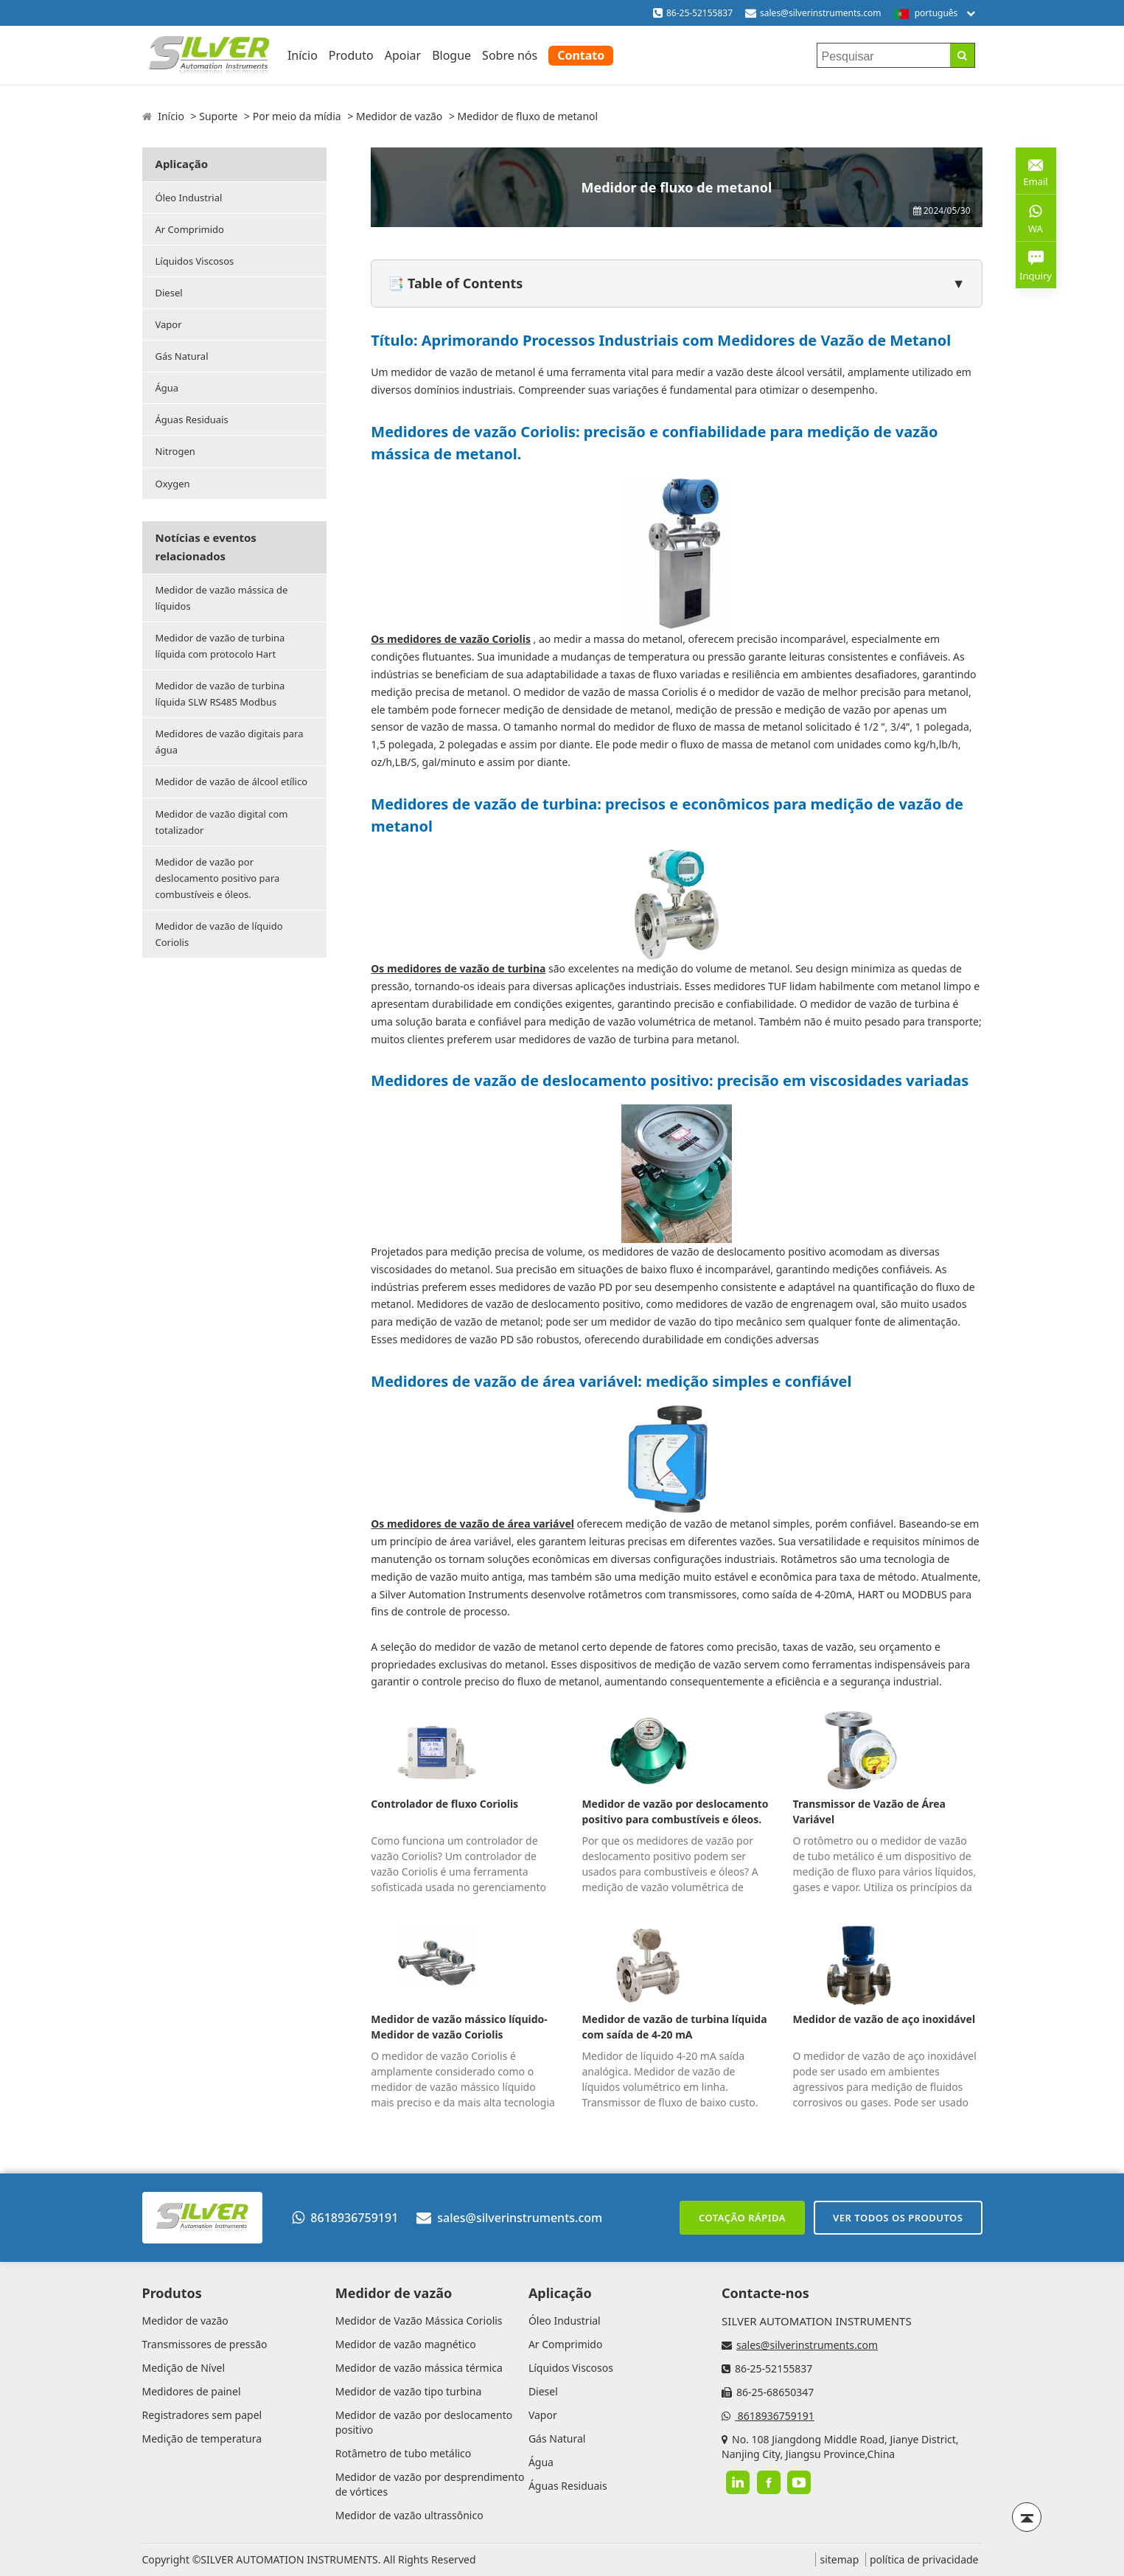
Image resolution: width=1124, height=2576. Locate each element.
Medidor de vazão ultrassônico (409, 2515)
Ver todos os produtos (898, 2217)
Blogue (451, 55)
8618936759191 (345, 2218)
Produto (351, 55)
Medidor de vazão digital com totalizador (222, 822)
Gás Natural (182, 356)
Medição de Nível (184, 2368)
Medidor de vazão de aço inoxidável (884, 2019)
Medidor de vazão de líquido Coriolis (219, 934)
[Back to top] (1026, 2517)
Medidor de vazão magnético (405, 2344)
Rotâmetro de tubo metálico (403, 2453)
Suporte (218, 116)
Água (167, 387)
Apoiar (403, 55)
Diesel (169, 292)
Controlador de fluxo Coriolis (444, 1804)
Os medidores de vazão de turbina (458, 968)
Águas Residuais (192, 419)
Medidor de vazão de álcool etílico (232, 781)
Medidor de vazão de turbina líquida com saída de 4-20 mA (674, 2026)
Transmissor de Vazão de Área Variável (869, 1811)
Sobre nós (509, 55)
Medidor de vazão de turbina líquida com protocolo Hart (220, 646)
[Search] (962, 55)
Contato (580, 55)
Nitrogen (175, 451)
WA (1036, 217)
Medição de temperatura (202, 2438)
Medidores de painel (191, 2391)
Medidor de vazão (399, 116)
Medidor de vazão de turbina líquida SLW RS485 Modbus (220, 694)
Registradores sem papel (202, 2415)
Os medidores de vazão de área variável (472, 1524)
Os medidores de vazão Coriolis (451, 639)
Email (1036, 170)
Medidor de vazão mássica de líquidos (222, 598)
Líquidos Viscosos (195, 261)
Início (302, 55)
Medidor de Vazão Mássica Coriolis (419, 2321)
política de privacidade (924, 2559)
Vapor (169, 324)
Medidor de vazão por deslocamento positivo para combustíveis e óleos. (218, 878)
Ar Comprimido (190, 229)
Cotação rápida (742, 2217)
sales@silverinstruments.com (821, 13)
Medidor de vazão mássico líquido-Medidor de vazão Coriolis (459, 2026)
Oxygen (173, 483)
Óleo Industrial (189, 197)
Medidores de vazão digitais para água (230, 741)
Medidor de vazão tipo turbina (408, 2391)
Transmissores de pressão (205, 2344)
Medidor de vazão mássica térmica (419, 2368)
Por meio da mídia (297, 116)
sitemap (839, 2559)
